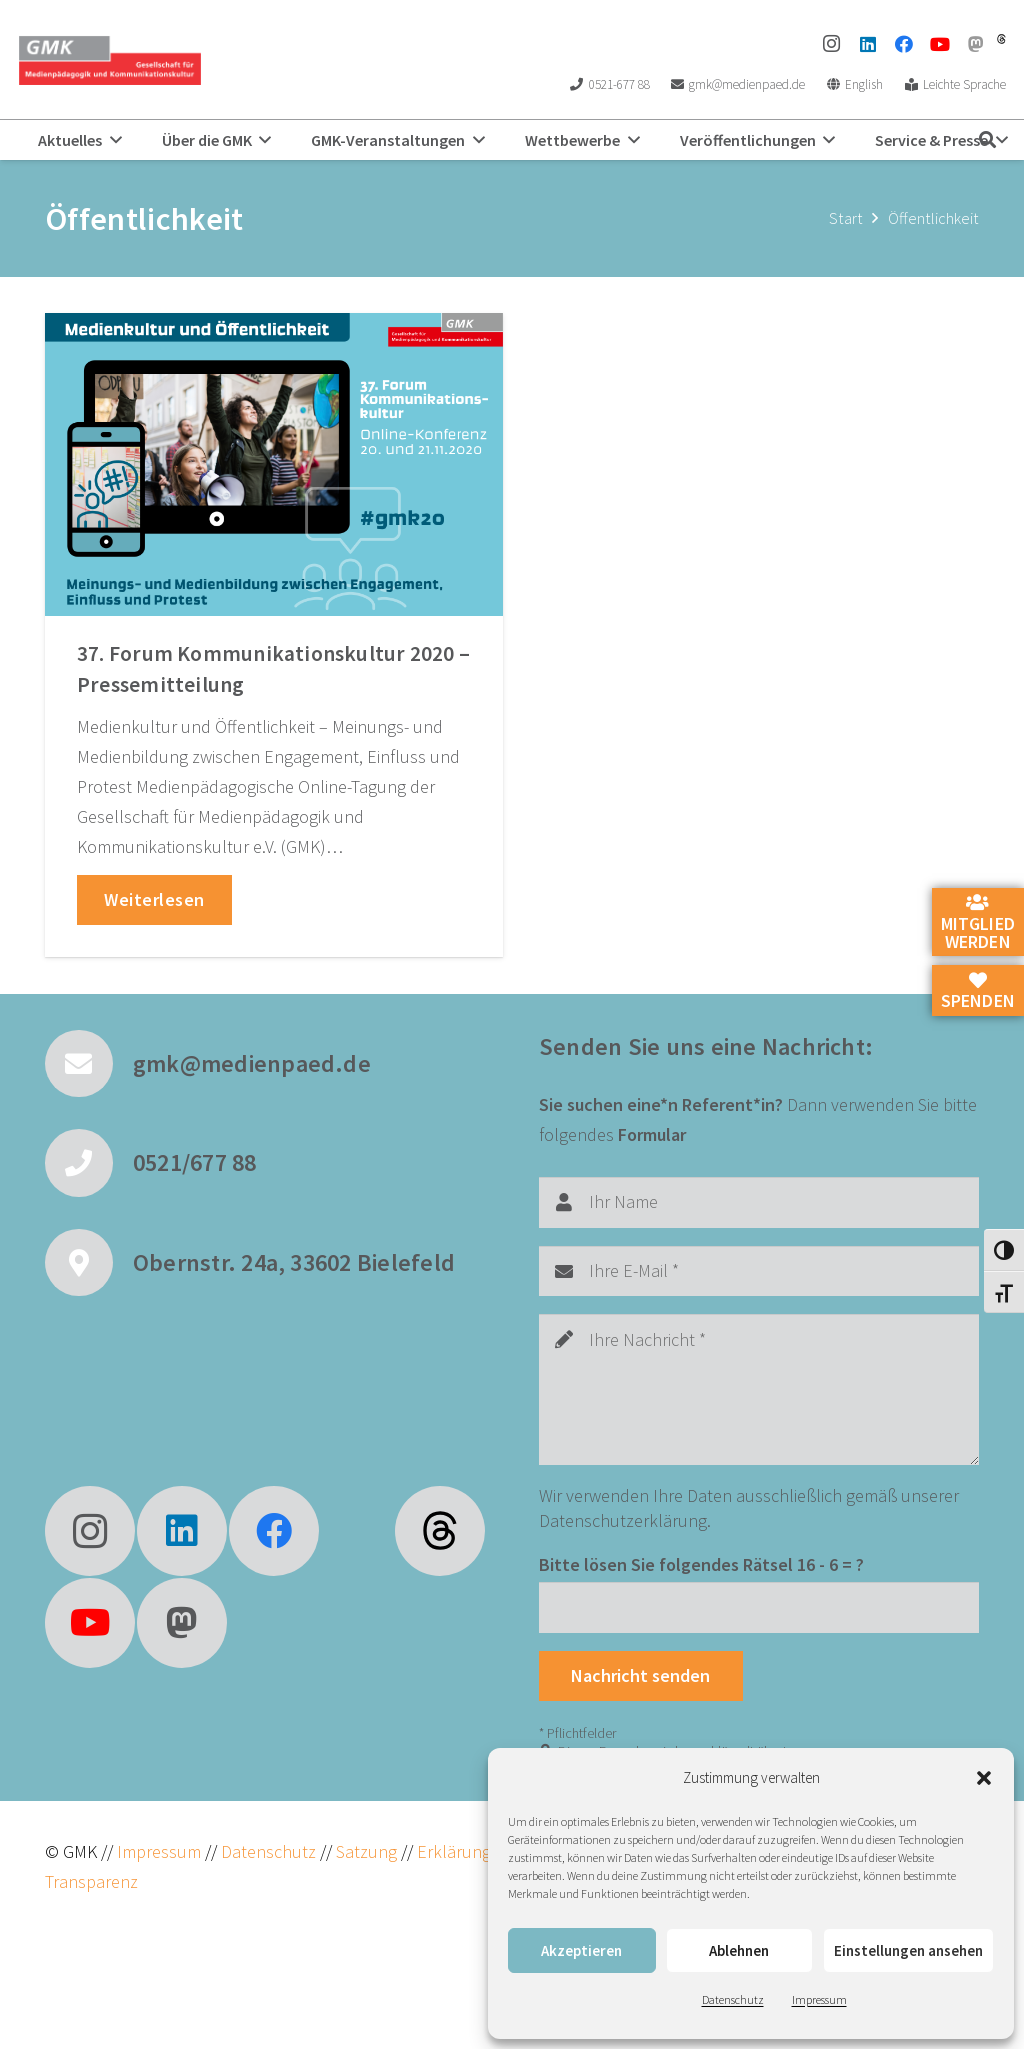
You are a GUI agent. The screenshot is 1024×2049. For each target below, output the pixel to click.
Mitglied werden (978, 923)
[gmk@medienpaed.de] (89, 1064)
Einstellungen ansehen (908, 1950)
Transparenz (91, 1881)
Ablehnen (739, 1950)
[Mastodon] (976, 44)
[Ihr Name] (759, 1202)
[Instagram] (832, 44)
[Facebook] (904, 44)
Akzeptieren (581, 1950)
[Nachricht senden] (641, 1676)
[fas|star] (440, 1531)
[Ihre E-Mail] (759, 1271)
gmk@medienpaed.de (252, 1063)
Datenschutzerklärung (623, 1520)
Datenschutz (733, 1999)
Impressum (819, 1999)
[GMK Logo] (109, 60)
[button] (984, 1778)
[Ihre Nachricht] (759, 1389)
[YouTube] (940, 44)
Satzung (364, 1851)
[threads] (1001, 39)
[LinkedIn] (868, 44)
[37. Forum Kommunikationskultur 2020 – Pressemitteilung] (274, 464)
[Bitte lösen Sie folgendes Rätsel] (759, 1607)
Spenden (978, 992)
